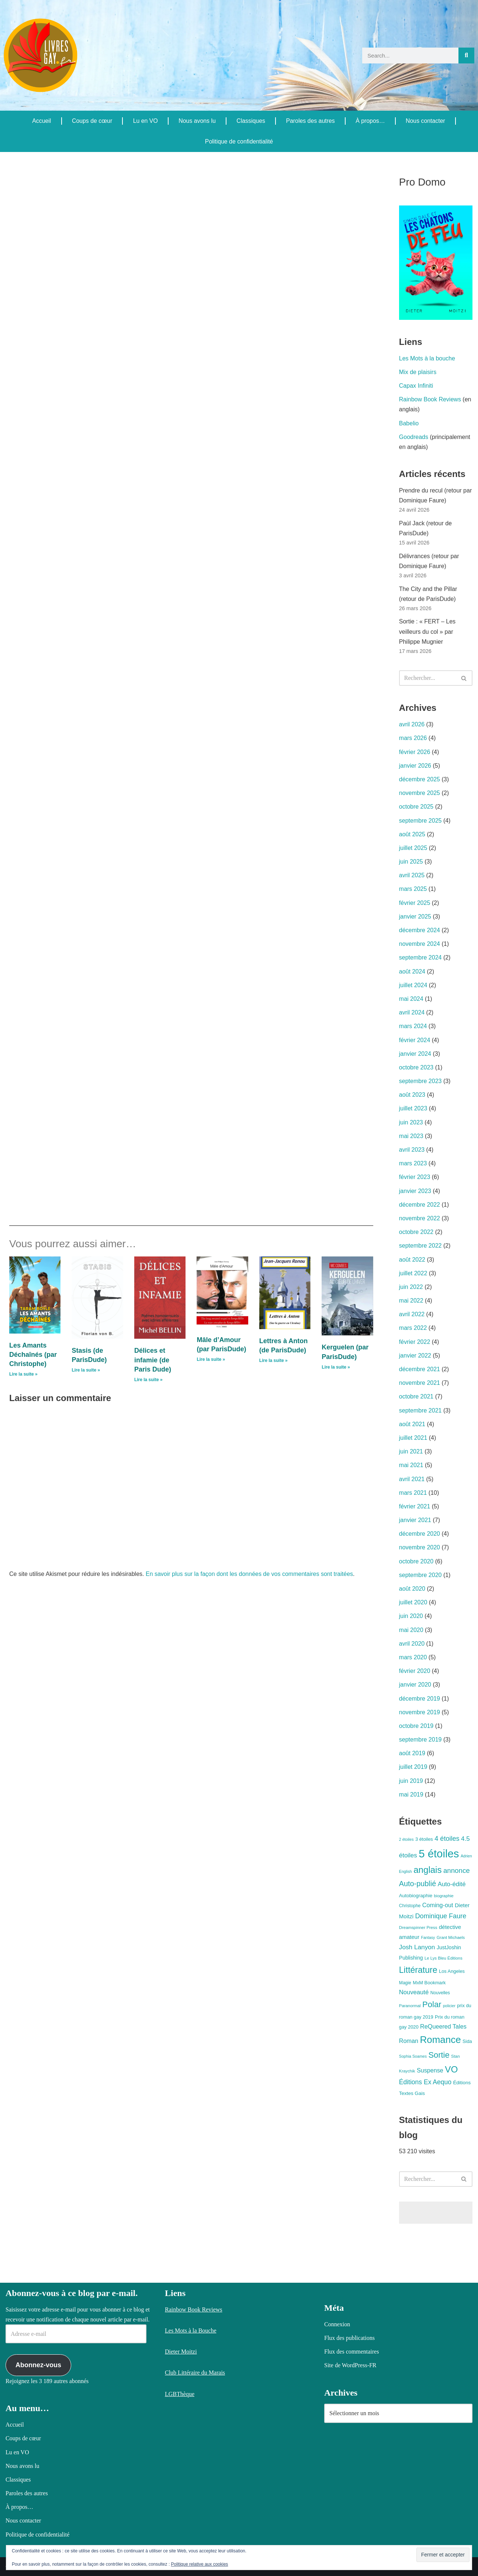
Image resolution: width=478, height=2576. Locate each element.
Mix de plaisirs (417, 372)
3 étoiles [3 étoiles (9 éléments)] (424, 1839)
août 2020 (412, 1589)
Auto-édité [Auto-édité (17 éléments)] (452, 1884)
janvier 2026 (415, 766)
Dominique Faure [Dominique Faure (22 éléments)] (441, 1916)
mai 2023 (411, 1136)
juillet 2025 (413, 848)
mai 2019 (411, 1794)
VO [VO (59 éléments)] (451, 2069)
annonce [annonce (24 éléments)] (456, 1870)
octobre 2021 (416, 1396)
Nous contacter (426, 121)
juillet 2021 (413, 1438)
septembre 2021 (420, 1410)
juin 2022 (411, 1287)
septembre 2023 (420, 1081)
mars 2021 (413, 1493)
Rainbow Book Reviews (430, 399)
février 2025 (414, 903)
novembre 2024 (419, 944)
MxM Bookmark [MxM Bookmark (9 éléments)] (429, 1982)
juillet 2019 (413, 1767)
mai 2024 (411, 999)
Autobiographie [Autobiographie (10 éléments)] (415, 1895)
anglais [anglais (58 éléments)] (427, 1870)
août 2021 (412, 1424)
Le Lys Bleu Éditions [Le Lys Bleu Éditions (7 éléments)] (444, 1958)
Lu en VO (145, 121)
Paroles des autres (310, 121)
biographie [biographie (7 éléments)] (444, 1896)
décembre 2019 (419, 1698)
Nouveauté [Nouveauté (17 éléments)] (414, 1992)
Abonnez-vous (38, 2365)
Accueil (41, 121)
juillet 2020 (413, 1602)
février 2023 (414, 1177)
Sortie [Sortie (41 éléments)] (438, 2055)
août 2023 (412, 1095)
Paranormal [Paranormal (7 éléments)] (410, 2005)
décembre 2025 (419, 779)
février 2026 (414, 752)
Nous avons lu (197, 121)
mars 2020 (413, 1657)
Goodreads (413, 437)
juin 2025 (411, 861)
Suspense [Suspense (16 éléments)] (430, 2070)
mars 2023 (413, 1163)
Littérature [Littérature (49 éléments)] (418, 1970)
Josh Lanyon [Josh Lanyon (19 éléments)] (417, 1947)
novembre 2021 (419, 1383)
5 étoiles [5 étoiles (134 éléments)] (439, 1853)
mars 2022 (413, 1328)
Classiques (250, 121)
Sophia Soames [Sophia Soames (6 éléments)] (413, 2056)
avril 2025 (412, 875)
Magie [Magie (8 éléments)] (405, 1982)
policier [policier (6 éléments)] (449, 2005)
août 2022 (412, 1259)
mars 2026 (413, 738)
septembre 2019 (420, 1739)
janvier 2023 (415, 1191)
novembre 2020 (419, 1547)
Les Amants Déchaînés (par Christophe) (33, 1354)
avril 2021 (412, 1479)
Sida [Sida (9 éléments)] (467, 2041)
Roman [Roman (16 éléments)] (408, 2040)
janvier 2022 (415, 1355)
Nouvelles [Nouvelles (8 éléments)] (440, 1992)
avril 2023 (412, 1150)
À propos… (370, 121)
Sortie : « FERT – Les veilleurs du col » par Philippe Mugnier (427, 631)
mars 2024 (413, 1026)
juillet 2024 (413, 985)
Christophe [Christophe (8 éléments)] (410, 1905)
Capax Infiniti (416, 386)
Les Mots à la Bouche (191, 2330)
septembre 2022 (420, 1245)
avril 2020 (412, 1643)
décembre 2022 (419, 1204)
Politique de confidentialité (239, 141)
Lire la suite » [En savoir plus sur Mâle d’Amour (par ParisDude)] (211, 1359)
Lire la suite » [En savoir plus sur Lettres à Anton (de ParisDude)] (273, 1360)
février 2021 (414, 1506)
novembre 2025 (419, 793)
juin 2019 (411, 1781)
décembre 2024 (419, 930)
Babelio (409, 423)
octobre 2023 (416, 1067)
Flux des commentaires (351, 2351)
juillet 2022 (413, 1273)
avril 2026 (412, 724)
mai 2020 (411, 1630)
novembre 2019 (419, 1712)
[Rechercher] (466, 55)
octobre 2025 (416, 806)
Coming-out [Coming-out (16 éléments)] (437, 1905)
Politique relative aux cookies (199, 2564)
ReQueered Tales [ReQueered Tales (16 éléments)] (443, 2026)
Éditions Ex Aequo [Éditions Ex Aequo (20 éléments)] (425, 2082)
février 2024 (414, 1040)
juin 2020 (411, 1616)
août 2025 (412, 834)
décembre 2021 (419, 1369)
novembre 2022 (419, 1218)
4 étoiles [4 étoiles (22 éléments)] (446, 1838)
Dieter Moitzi (181, 2351)
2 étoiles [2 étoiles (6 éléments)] (406, 1839)
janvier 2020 (415, 1684)
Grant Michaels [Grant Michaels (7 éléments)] (451, 1937)
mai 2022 (411, 1300)
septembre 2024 (420, 957)
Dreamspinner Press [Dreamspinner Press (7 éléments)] (418, 1927)
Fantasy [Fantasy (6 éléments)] (428, 1937)
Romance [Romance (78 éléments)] (440, 2039)
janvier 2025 (415, 916)
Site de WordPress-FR (350, 2365)
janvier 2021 (415, 1520)
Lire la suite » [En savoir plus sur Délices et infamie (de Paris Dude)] (148, 1379)
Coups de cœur (92, 121)
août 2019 (412, 1753)
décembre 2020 (419, 1534)
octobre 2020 (416, 1561)
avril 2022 (412, 1314)
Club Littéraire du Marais (195, 2372)
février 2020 (414, 1671)
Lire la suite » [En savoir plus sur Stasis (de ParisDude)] (86, 1370)
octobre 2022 (416, 1232)
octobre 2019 (416, 1726)
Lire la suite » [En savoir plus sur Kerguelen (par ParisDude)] (336, 1367)
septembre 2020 (420, 1575)
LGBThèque (179, 2394)
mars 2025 (413, 889)
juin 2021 (411, 1451)
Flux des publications (349, 2338)
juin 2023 (411, 1122)
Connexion (337, 2324)
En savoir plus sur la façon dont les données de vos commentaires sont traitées (249, 1574)
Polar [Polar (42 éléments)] (431, 2004)
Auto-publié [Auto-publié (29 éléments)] (417, 1884)
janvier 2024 (415, 1054)
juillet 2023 (413, 1108)
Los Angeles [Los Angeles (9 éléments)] (452, 1971)
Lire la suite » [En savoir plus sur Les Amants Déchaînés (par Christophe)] (23, 1374)
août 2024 (412, 971)
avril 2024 (412, 1012)
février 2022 (414, 1342)
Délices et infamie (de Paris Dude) (152, 1360)
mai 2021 (411, 1465)
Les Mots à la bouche (427, 358)
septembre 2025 (420, 820)
